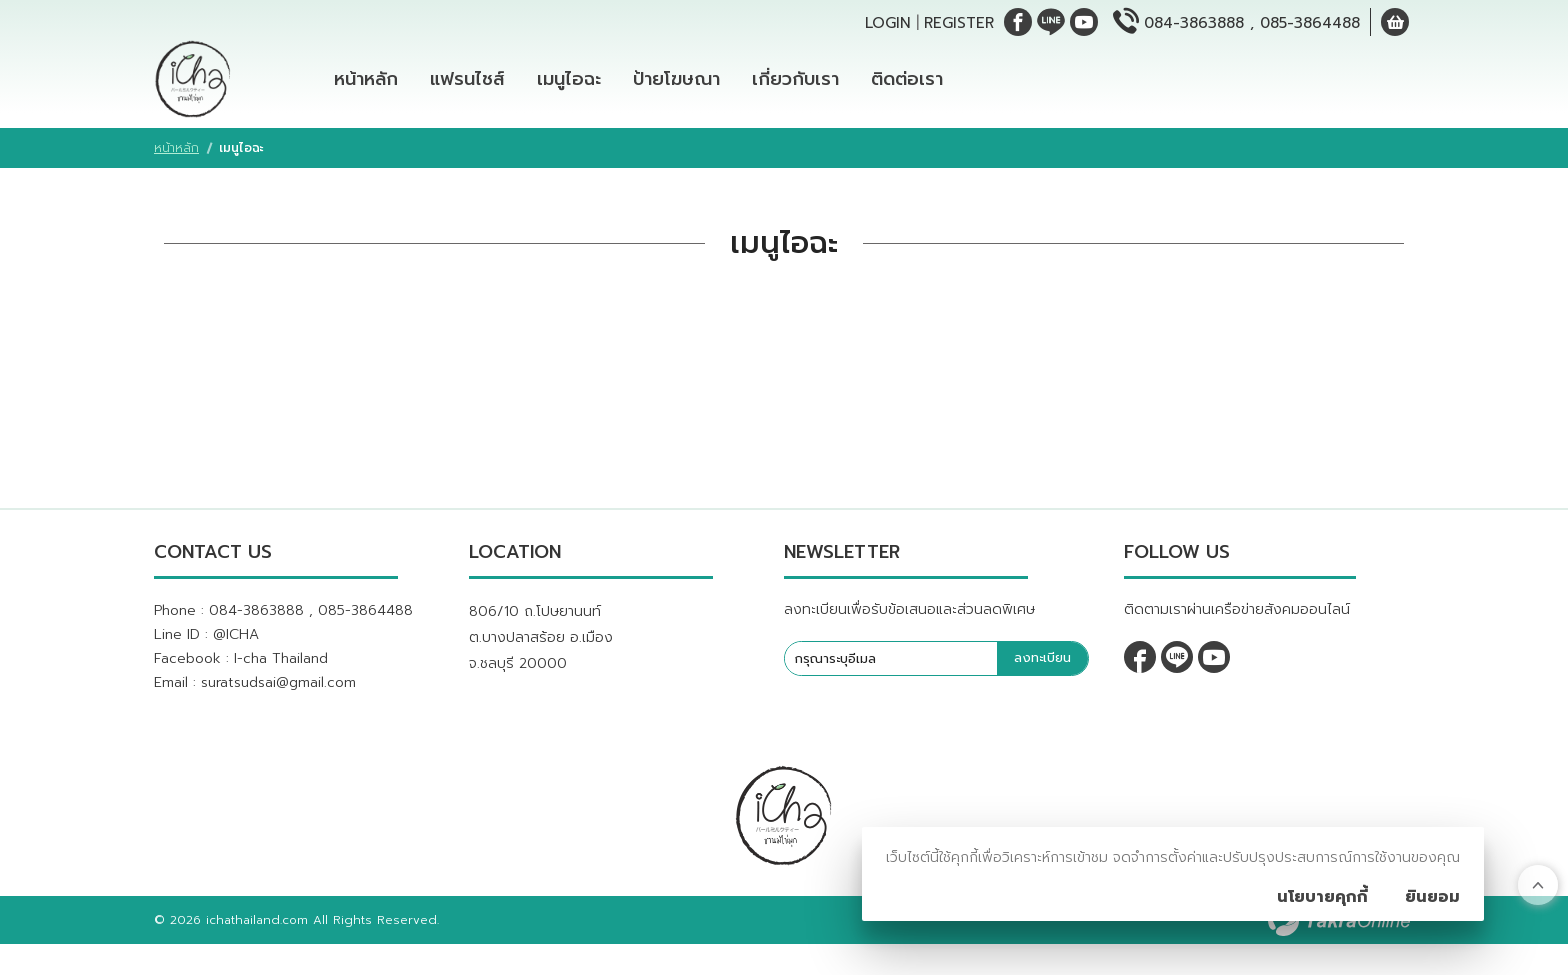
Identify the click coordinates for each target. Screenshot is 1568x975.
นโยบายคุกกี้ (1322, 897)
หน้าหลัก (366, 85)
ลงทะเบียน (1042, 670)
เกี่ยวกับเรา (795, 85)
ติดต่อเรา (907, 85)
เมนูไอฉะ (569, 85)
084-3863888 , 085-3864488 (1252, 23)
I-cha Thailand (281, 670)
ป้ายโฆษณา (676, 85)
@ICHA (236, 646)
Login (888, 23)
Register (959, 23)
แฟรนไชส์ (467, 85)
